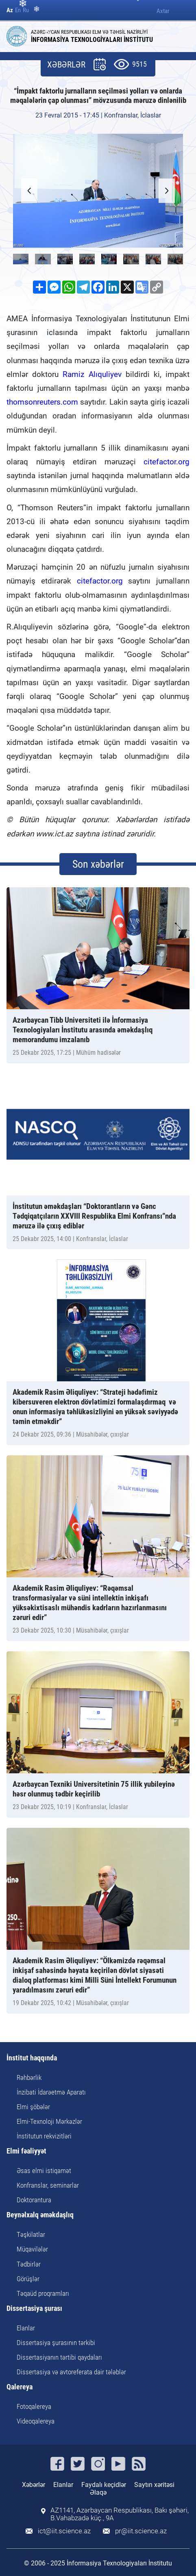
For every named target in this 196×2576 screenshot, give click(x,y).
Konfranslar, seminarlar (48, 2185)
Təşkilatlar (31, 2234)
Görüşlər (28, 2279)
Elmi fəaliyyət (26, 2151)
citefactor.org (166, 461)
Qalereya (20, 2387)
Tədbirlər (29, 2264)
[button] (167, 191)
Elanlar (26, 2328)
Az (10, 10)
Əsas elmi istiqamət (44, 2171)
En (18, 10)
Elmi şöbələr (33, 2107)
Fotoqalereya (34, 2406)
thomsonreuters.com (42, 402)
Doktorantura (34, 2200)
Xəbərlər (33, 2485)
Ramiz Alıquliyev (92, 374)
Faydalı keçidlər (103, 2485)
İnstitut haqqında (32, 2058)
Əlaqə (98, 2492)
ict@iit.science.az (64, 2531)
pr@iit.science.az (141, 2531)
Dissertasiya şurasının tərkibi (56, 2343)
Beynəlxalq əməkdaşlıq (40, 2215)
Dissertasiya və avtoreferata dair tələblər (71, 2372)
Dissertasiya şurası (34, 2309)
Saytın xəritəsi (154, 2485)
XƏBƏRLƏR (66, 65)
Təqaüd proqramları (43, 2293)
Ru (26, 10)
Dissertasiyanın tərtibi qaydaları (59, 2357)
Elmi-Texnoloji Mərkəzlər (49, 2121)
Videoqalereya (35, 2421)
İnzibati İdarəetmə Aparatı (51, 2092)
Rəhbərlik (29, 2077)
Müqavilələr (32, 2249)
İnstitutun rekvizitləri (44, 2136)
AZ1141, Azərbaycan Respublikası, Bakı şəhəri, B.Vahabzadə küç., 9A (119, 2514)
